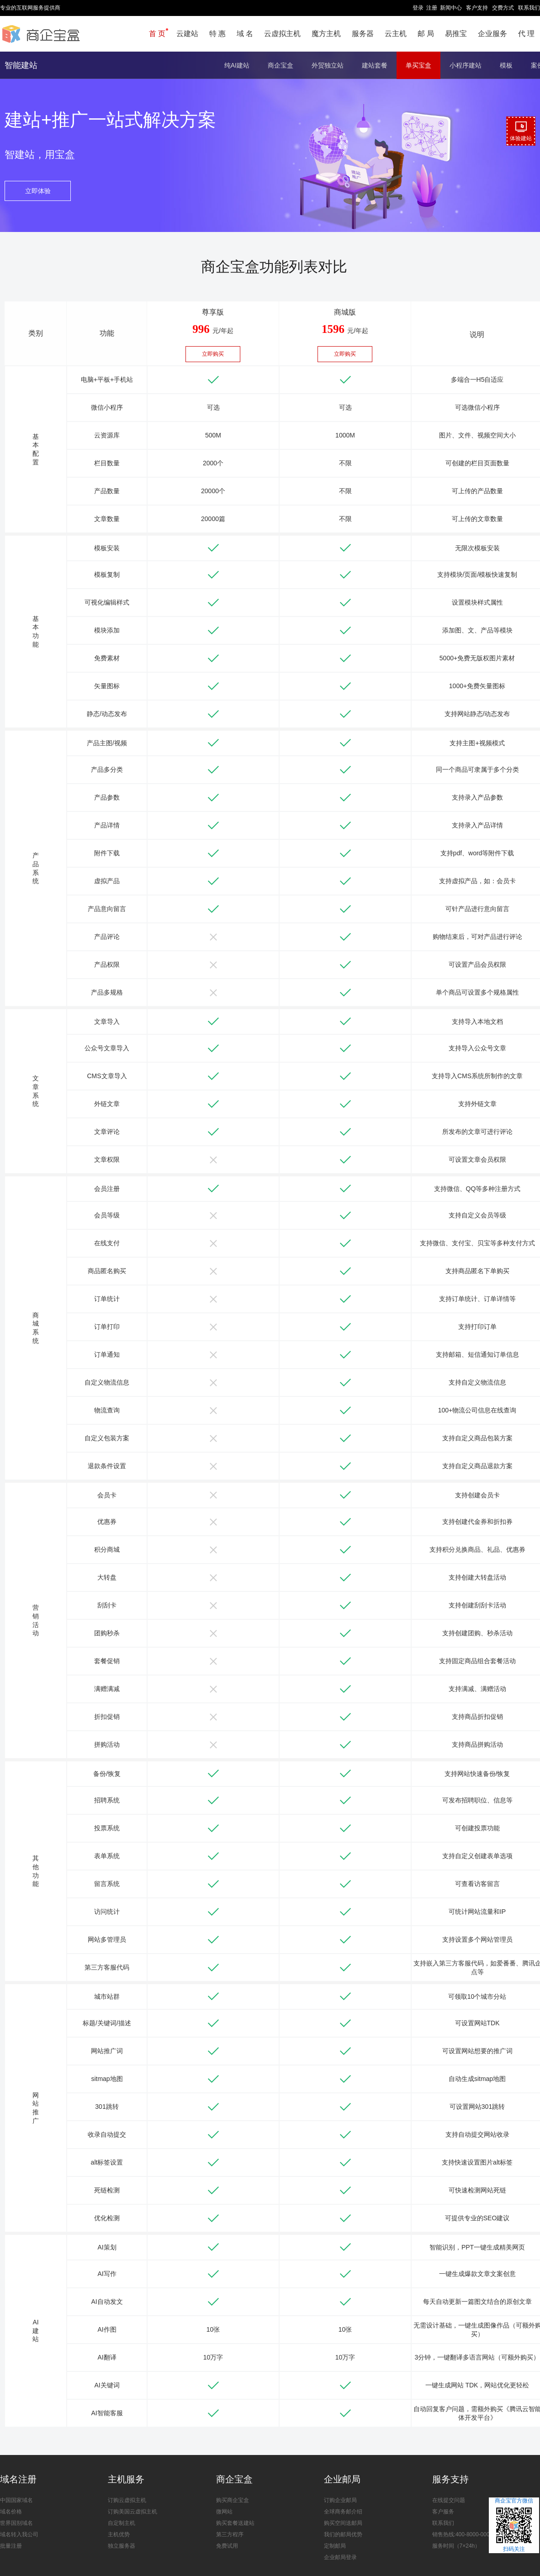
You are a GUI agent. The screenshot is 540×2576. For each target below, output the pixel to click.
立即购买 (213, 354)
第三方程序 (230, 2534)
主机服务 (126, 2479)
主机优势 (119, 2534)
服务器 (363, 33)
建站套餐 (374, 65)
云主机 (396, 33)
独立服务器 (121, 2546)
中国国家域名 (16, 2500)
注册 (431, 8)
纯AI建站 (236, 65)
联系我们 (529, 8)
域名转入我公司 (19, 2534)
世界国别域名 (16, 2523)
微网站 (224, 2511)
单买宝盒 (418, 65)
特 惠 (217, 33)
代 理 (526, 33)
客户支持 (477, 8)
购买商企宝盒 (232, 2500)
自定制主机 (121, 2523)
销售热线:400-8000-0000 (462, 2534)
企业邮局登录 (340, 2557)
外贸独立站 (328, 65)
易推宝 (456, 33)
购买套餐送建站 (235, 2523)
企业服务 (492, 33)
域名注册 (18, 2479)
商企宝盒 (280, 65)
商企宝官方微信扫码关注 (514, 2524)
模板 (506, 65)
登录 (418, 8)
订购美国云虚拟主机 (132, 2511)
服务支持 (450, 2479)
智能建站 (21, 65)
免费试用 (227, 2546)
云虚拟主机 (282, 33)
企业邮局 (342, 2479)
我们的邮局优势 (343, 2534)
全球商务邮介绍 (343, 2511)
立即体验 (38, 191)
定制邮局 (335, 2546)
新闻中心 (451, 8)
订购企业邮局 (340, 2500)
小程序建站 (466, 65)
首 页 (157, 33)
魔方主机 (326, 33)
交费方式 (503, 8)
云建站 (187, 33)
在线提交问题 (448, 2500)
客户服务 (443, 2511)
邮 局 (426, 33)
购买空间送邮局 (343, 2523)
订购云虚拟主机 (127, 2500)
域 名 (245, 33)
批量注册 (11, 2546)
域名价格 (11, 2511)
